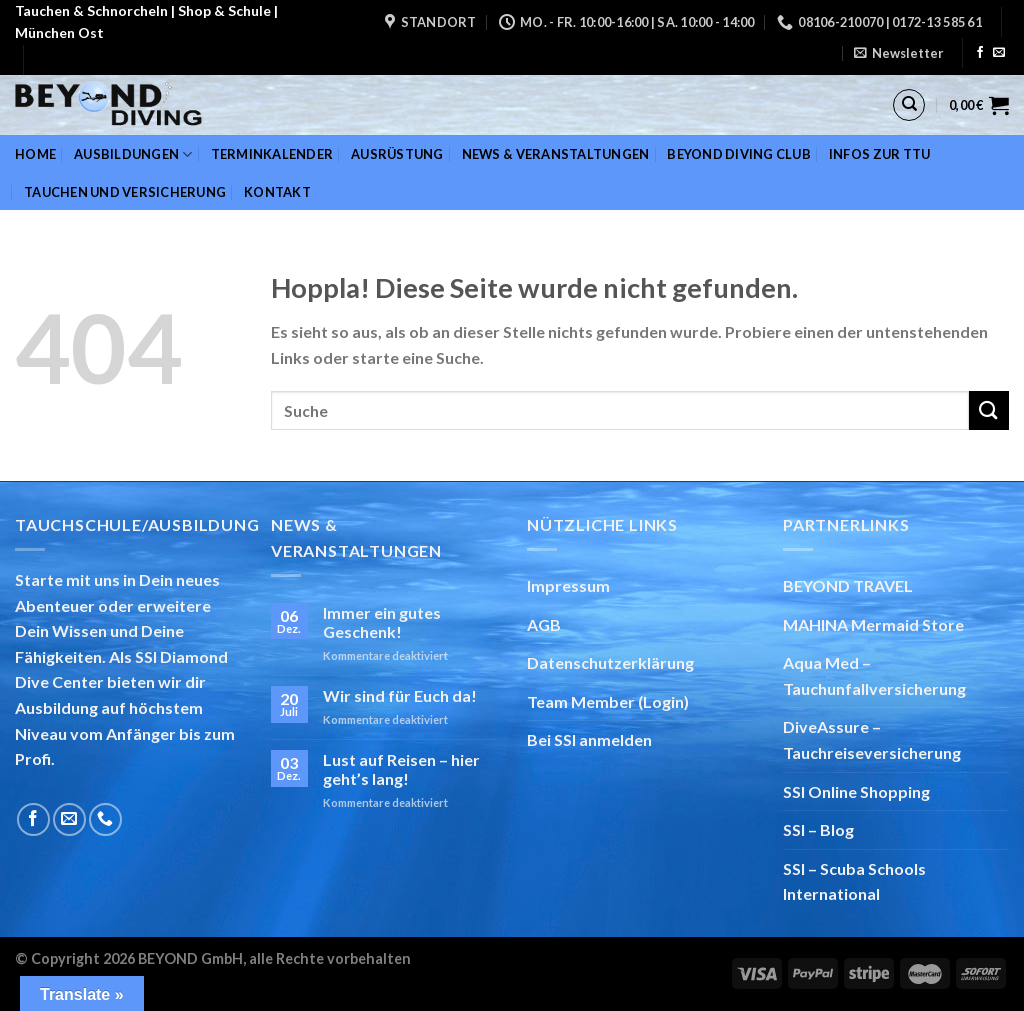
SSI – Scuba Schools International (854, 881)
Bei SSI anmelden (589, 739)
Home (35, 154)
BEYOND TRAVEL (848, 585)
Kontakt (277, 192)
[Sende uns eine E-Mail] (999, 53)
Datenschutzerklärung (610, 662)
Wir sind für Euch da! (400, 695)
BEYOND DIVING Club (739, 154)
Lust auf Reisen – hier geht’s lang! (401, 769)
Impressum (568, 585)
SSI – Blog (818, 829)
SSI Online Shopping (856, 791)
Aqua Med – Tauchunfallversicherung (874, 675)
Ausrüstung (397, 154)
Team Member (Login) (608, 701)
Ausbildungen (133, 154)
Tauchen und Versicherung (125, 192)
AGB (544, 624)
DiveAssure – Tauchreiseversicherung (872, 739)
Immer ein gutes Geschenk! (382, 622)
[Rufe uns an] (105, 819)
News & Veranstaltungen (556, 154)
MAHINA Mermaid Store (873, 624)
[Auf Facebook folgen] (980, 53)
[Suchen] (909, 105)
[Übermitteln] (989, 410)
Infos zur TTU (879, 154)
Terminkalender (272, 154)
